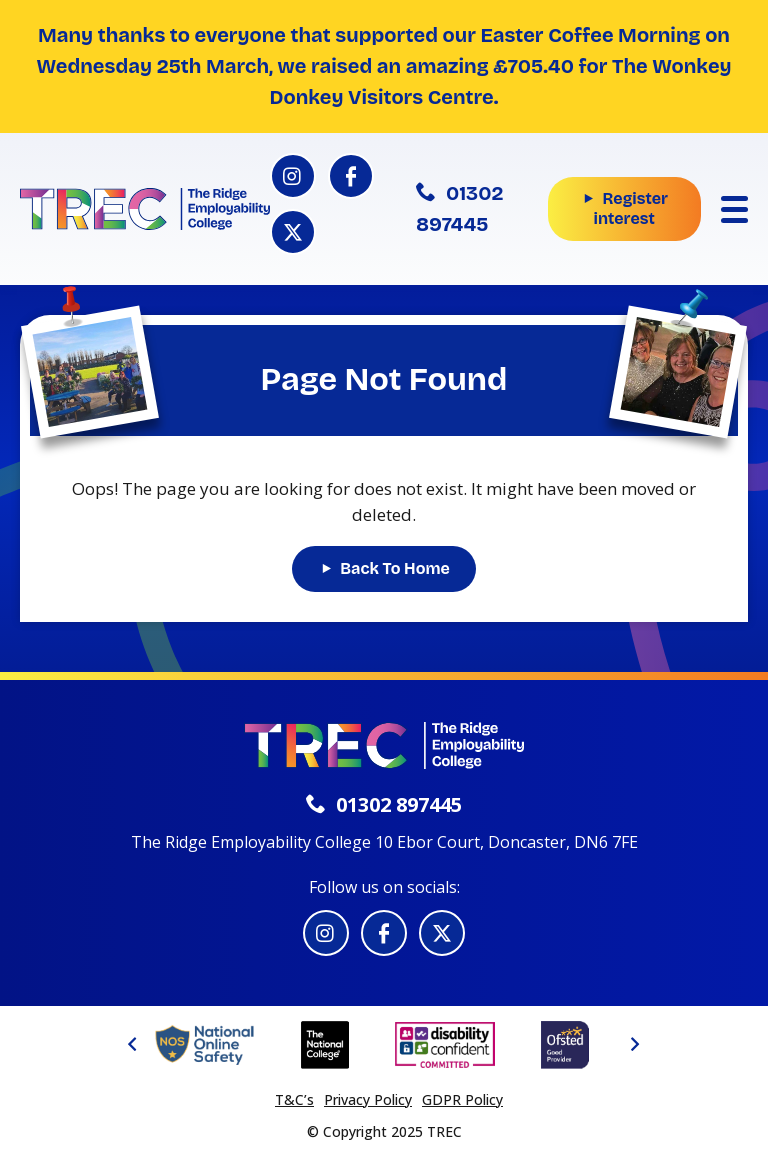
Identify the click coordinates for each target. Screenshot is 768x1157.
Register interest (630, 208)
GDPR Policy (462, 1099)
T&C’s (294, 1099)
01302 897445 (460, 208)
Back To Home (395, 568)
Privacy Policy (368, 1099)
